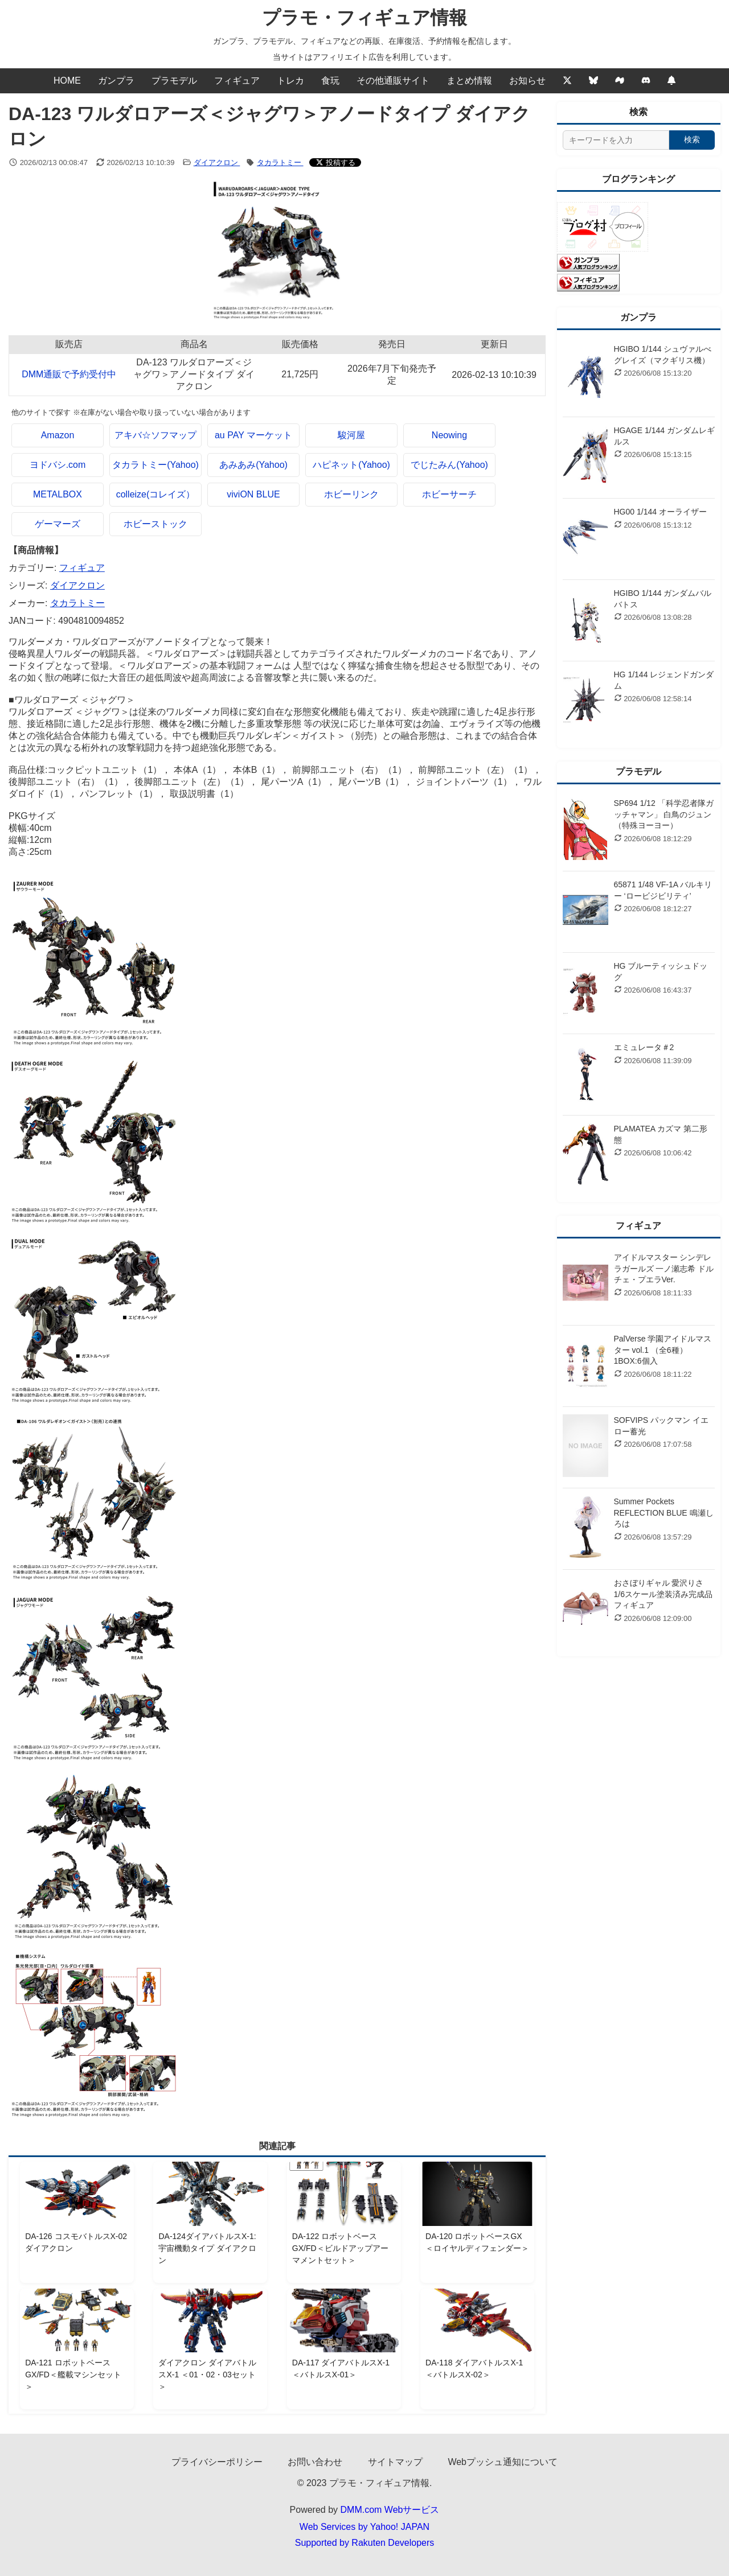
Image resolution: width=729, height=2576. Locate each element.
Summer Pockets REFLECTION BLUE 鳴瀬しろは (664, 1512)
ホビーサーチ (449, 494)
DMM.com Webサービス (390, 2510)
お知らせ (527, 80)
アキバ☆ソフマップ (155, 435)
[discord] (646, 80)
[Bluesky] (593, 80)
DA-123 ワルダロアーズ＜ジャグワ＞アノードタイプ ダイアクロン (193, 374)
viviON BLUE (253, 494)
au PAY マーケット (253, 435)
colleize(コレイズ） (155, 494)
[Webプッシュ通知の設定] (671, 80)
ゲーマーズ (57, 524)
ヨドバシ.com (58, 465)
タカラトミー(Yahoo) (155, 465)
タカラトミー (280, 162)
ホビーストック (155, 524)
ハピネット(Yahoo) (351, 465)
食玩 (330, 80)
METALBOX (57, 494)
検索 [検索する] (692, 139)
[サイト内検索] (616, 140)
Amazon (58, 435)
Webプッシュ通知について (503, 2462)
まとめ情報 (469, 80)
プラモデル (174, 80)
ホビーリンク (351, 494)
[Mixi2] (620, 80)
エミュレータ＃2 (644, 1047)
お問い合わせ (315, 2462)
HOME (67, 80)
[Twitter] (567, 80)
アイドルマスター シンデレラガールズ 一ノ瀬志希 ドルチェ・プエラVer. (664, 1268)
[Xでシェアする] (335, 162)
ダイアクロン (217, 162)
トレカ (290, 80)
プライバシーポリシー (217, 2462)
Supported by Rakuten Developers (365, 2543)
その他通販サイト (393, 80)
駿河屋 (351, 435)
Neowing (449, 435)
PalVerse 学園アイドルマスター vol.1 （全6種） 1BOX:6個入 (663, 1349)
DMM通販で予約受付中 (69, 374)
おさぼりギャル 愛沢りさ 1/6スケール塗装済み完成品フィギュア (663, 1594)
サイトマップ (395, 2462)
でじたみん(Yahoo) (449, 465)
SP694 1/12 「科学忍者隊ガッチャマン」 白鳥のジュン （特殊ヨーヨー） (664, 814)
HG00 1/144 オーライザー (660, 511)
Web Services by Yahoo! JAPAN (364, 2527)
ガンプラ (116, 80)
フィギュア (237, 80)
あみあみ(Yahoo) (253, 465)
